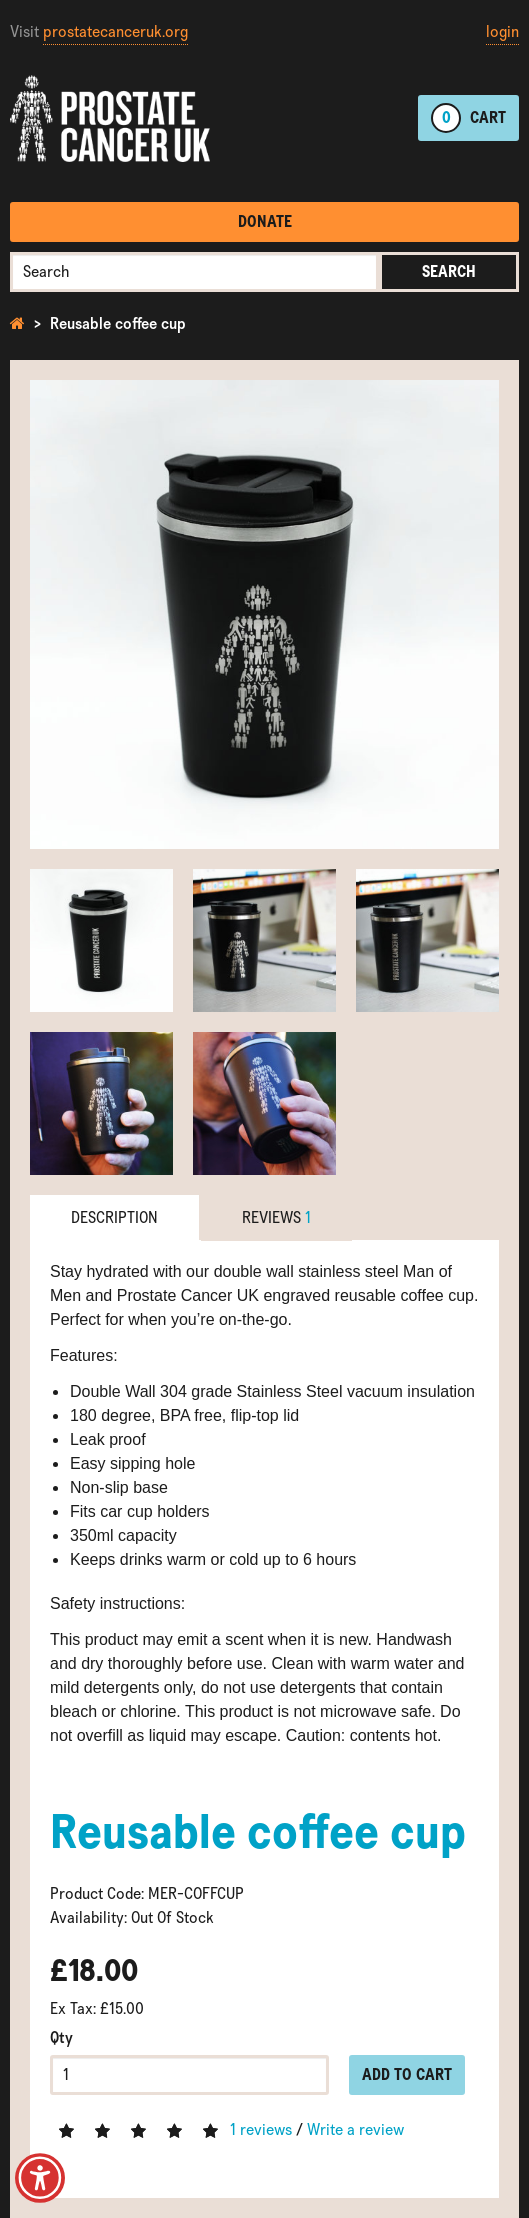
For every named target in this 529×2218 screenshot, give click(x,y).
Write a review (355, 2129)
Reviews (276, 1217)
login (502, 31)
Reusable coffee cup (118, 323)
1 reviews (261, 2129)
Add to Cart (407, 2074)
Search (449, 271)
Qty (61, 2037)
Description (114, 1217)
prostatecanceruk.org (115, 31)
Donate (265, 221)
